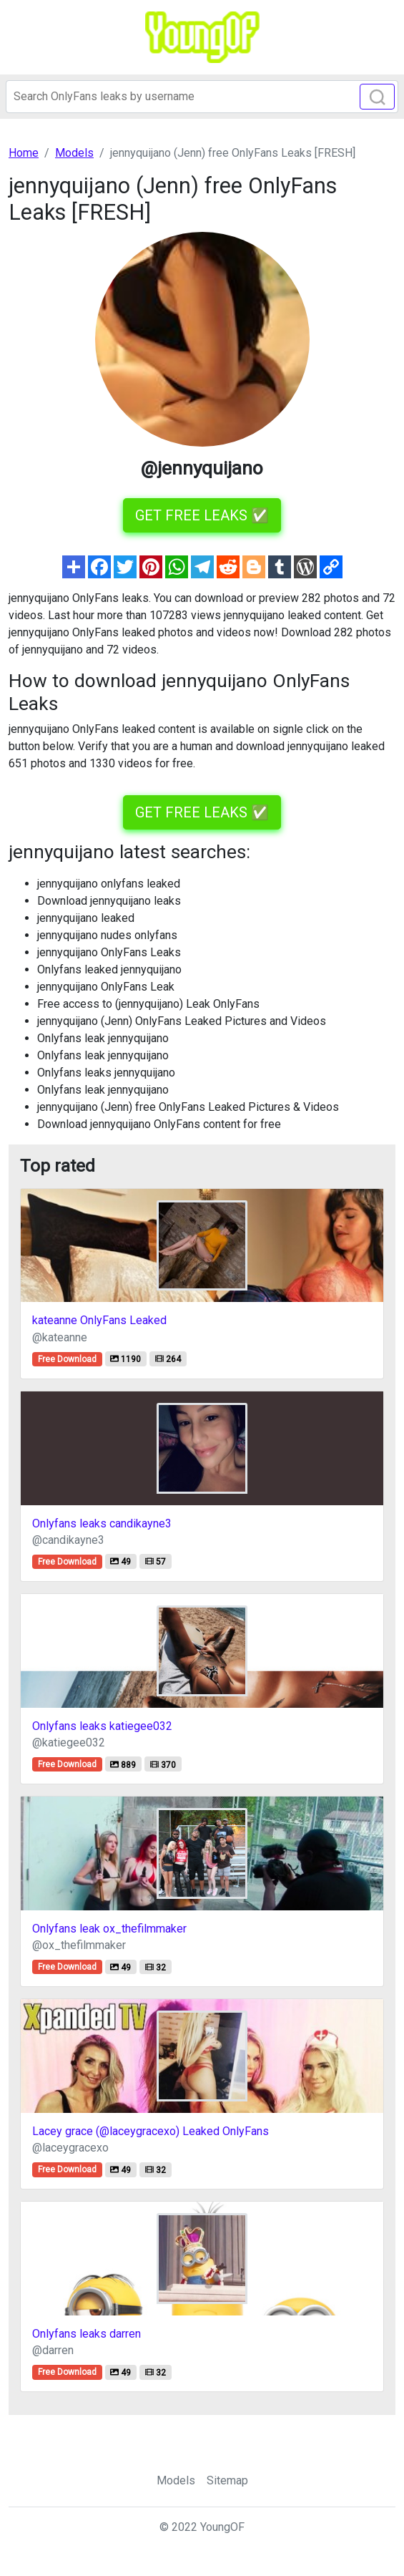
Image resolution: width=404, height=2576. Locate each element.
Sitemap (227, 2480)
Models (176, 2480)
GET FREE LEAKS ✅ (202, 515)
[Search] (202, 96)
